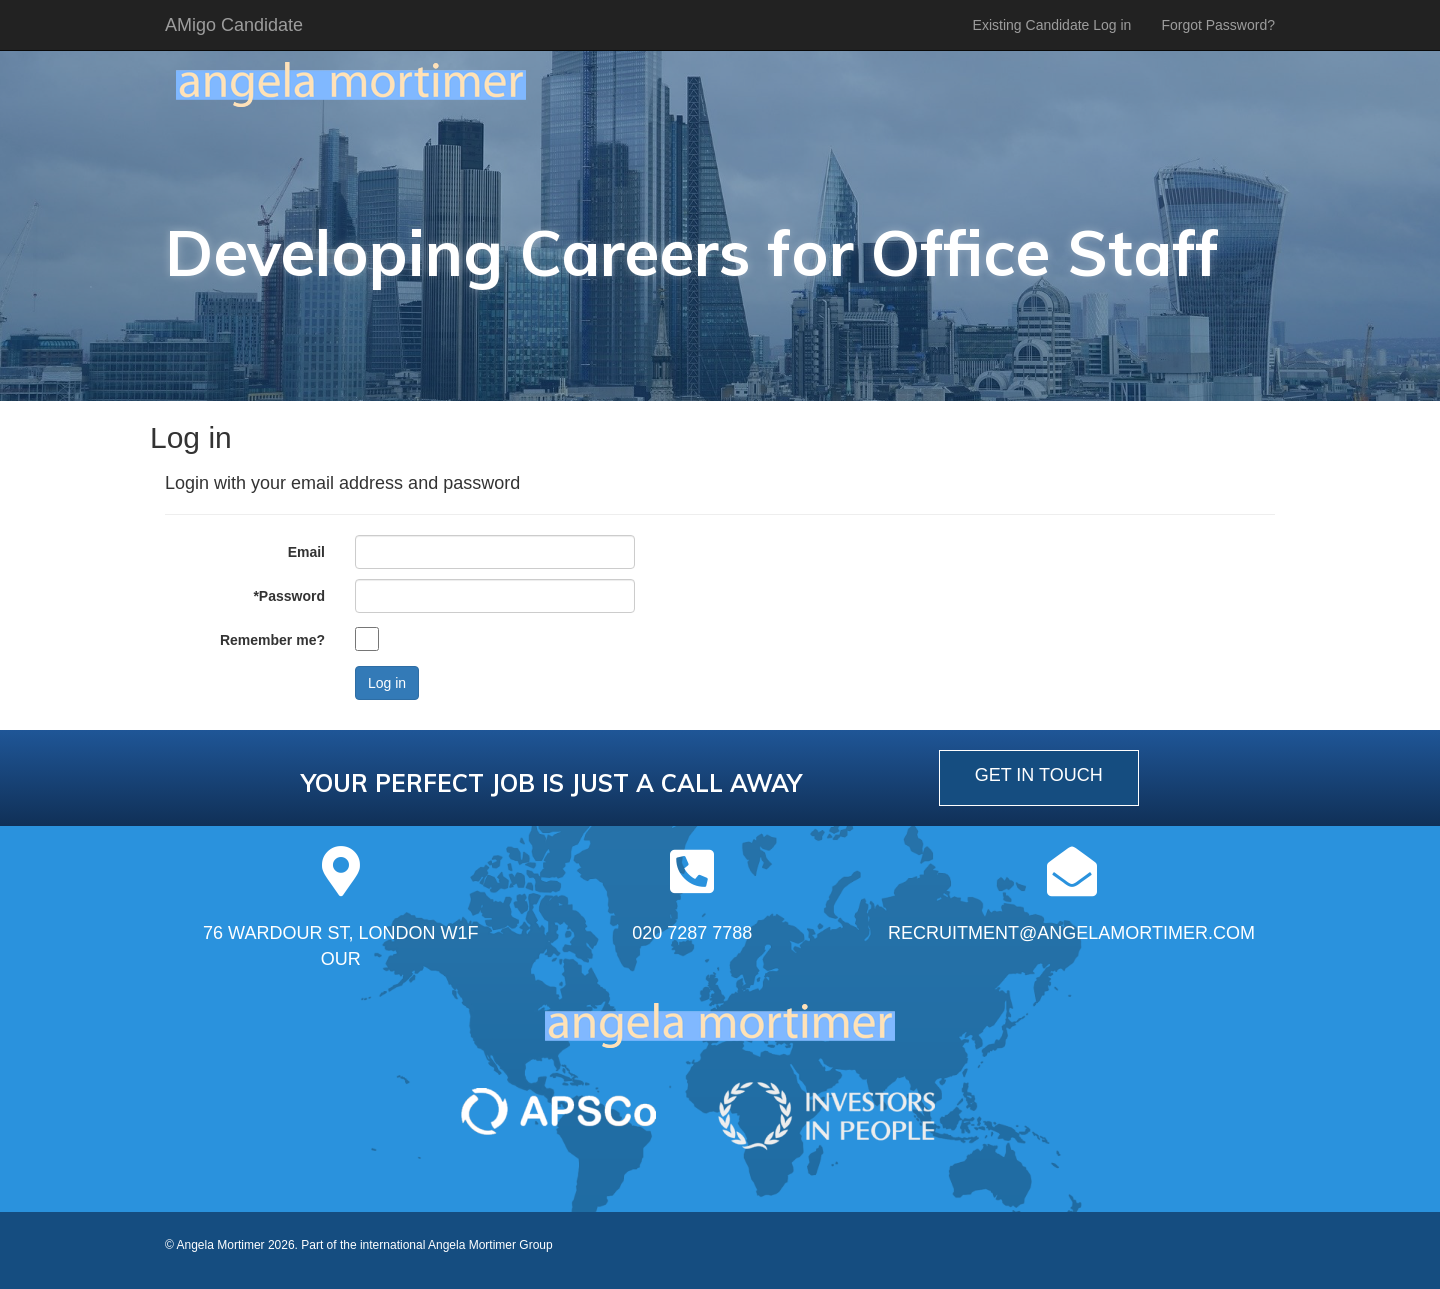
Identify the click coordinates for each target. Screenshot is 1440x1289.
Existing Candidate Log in (1052, 25)
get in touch (1039, 775)
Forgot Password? (1218, 25)
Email (306, 552)
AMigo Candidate (234, 25)
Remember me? (272, 640)
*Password (289, 596)
